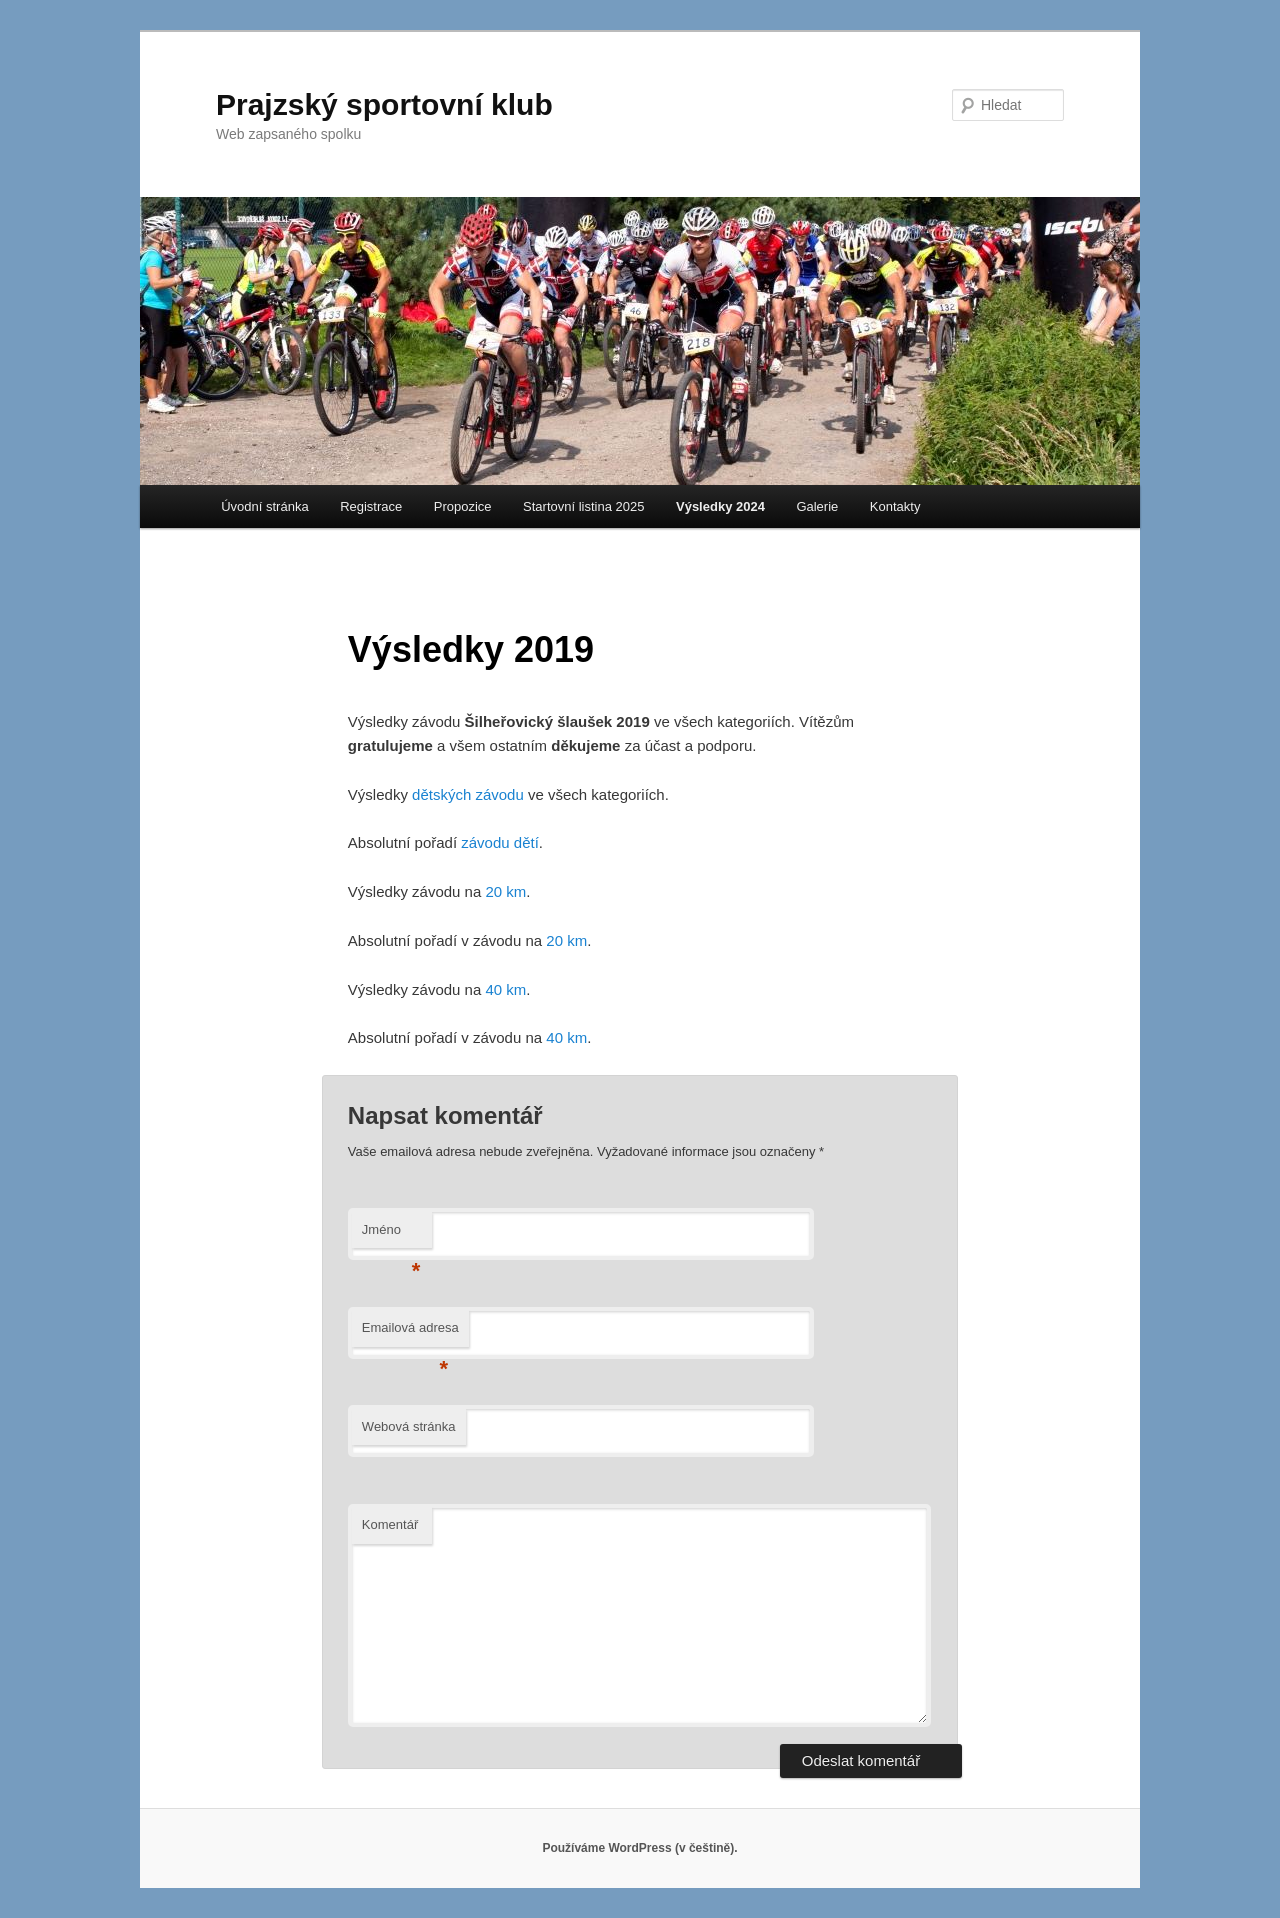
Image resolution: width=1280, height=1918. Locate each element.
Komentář (390, 1524)
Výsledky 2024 (720, 506)
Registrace (371, 506)
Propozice (463, 506)
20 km (505, 891)
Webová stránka (409, 1426)
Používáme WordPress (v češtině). (639, 1848)
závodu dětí (500, 842)
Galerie (817, 506)
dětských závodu (468, 794)
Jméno (391, 1235)
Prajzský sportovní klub (384, 104)
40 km (505, 989)
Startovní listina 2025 (583, 506)
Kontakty (895, 506)
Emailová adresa (410, 1333)
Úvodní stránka (264, 506)
